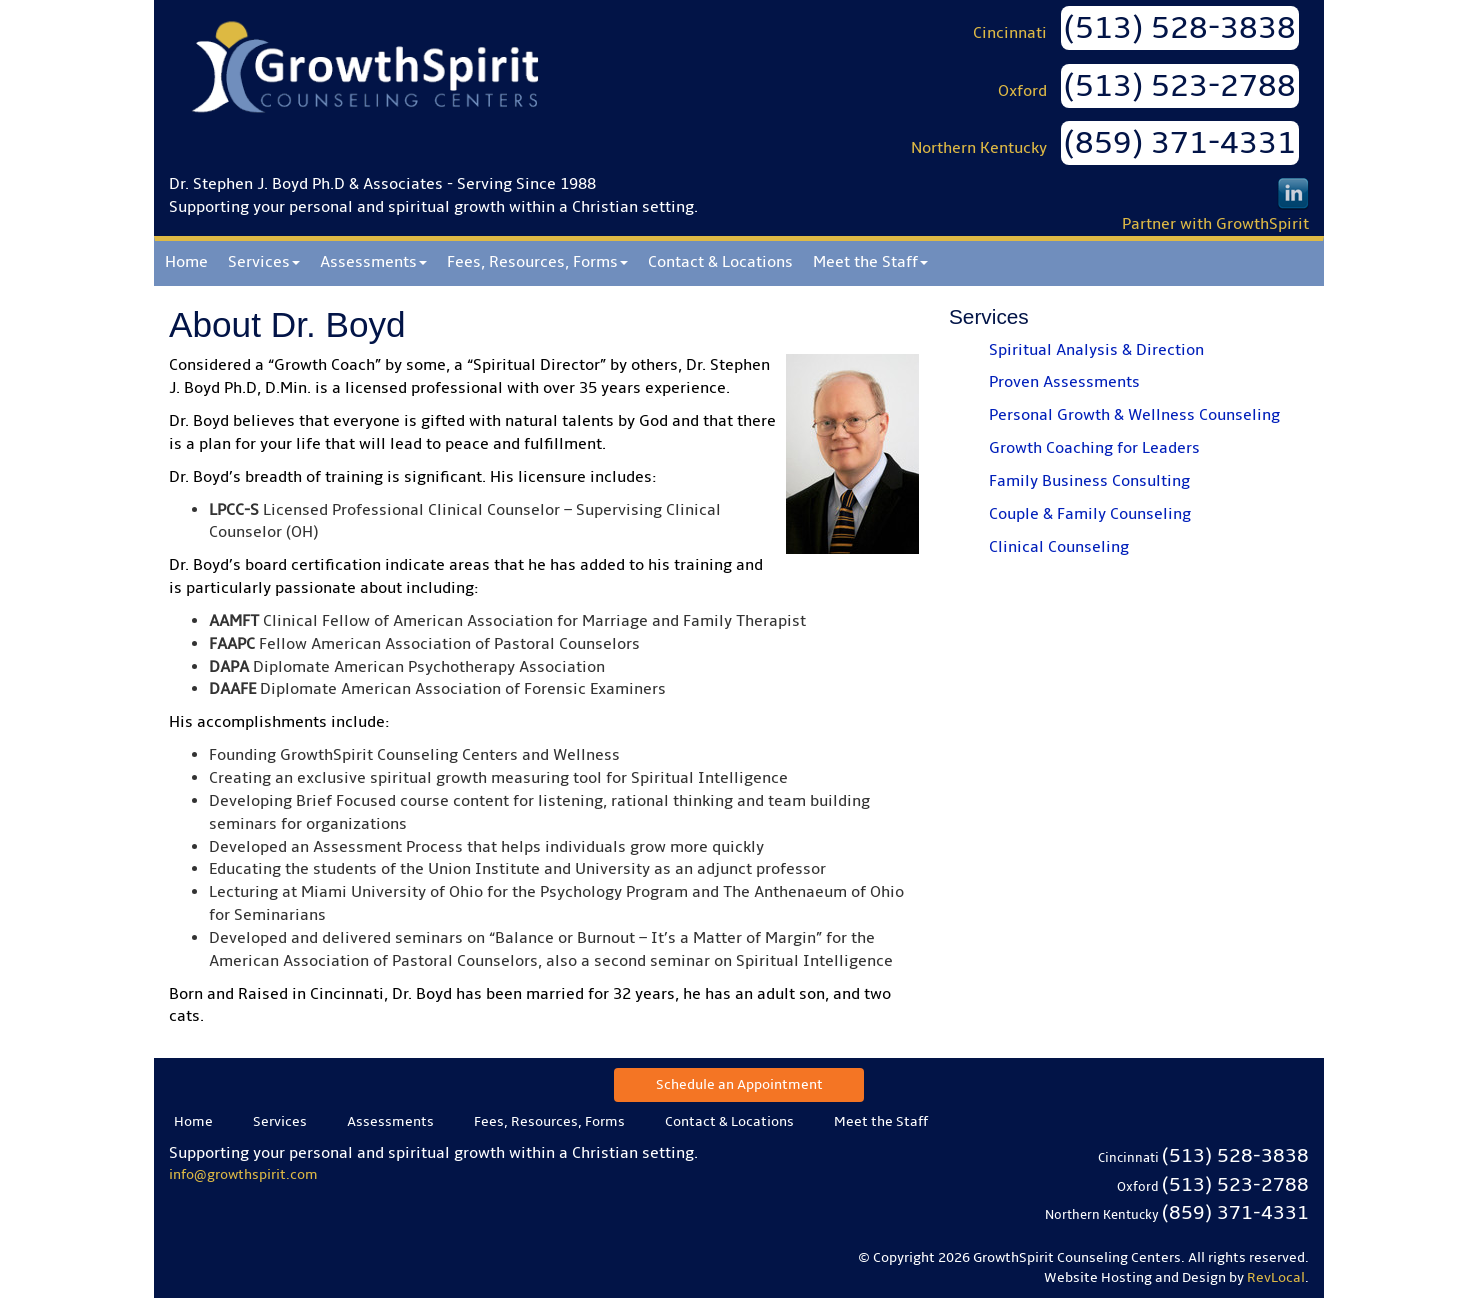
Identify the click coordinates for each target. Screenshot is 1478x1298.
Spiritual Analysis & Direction (1096, 350)
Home (186, 262)
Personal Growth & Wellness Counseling (1134, 415)
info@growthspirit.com (243, 1174)
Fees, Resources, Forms (537, 262)
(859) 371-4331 (1180, 143)
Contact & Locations (720, 262)
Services (264, 262)
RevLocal (1276, 1277)
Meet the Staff (870, 262)
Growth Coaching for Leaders (1094, 448)
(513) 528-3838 (1180, 28)
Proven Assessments (1064, 382)
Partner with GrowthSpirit (1215, 224)
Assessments (373, 262)
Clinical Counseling (1059, 547)
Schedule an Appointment (739, 1084)
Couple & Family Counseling (1090, 514)
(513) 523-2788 (1180, 86)
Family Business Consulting (1089, 481)
